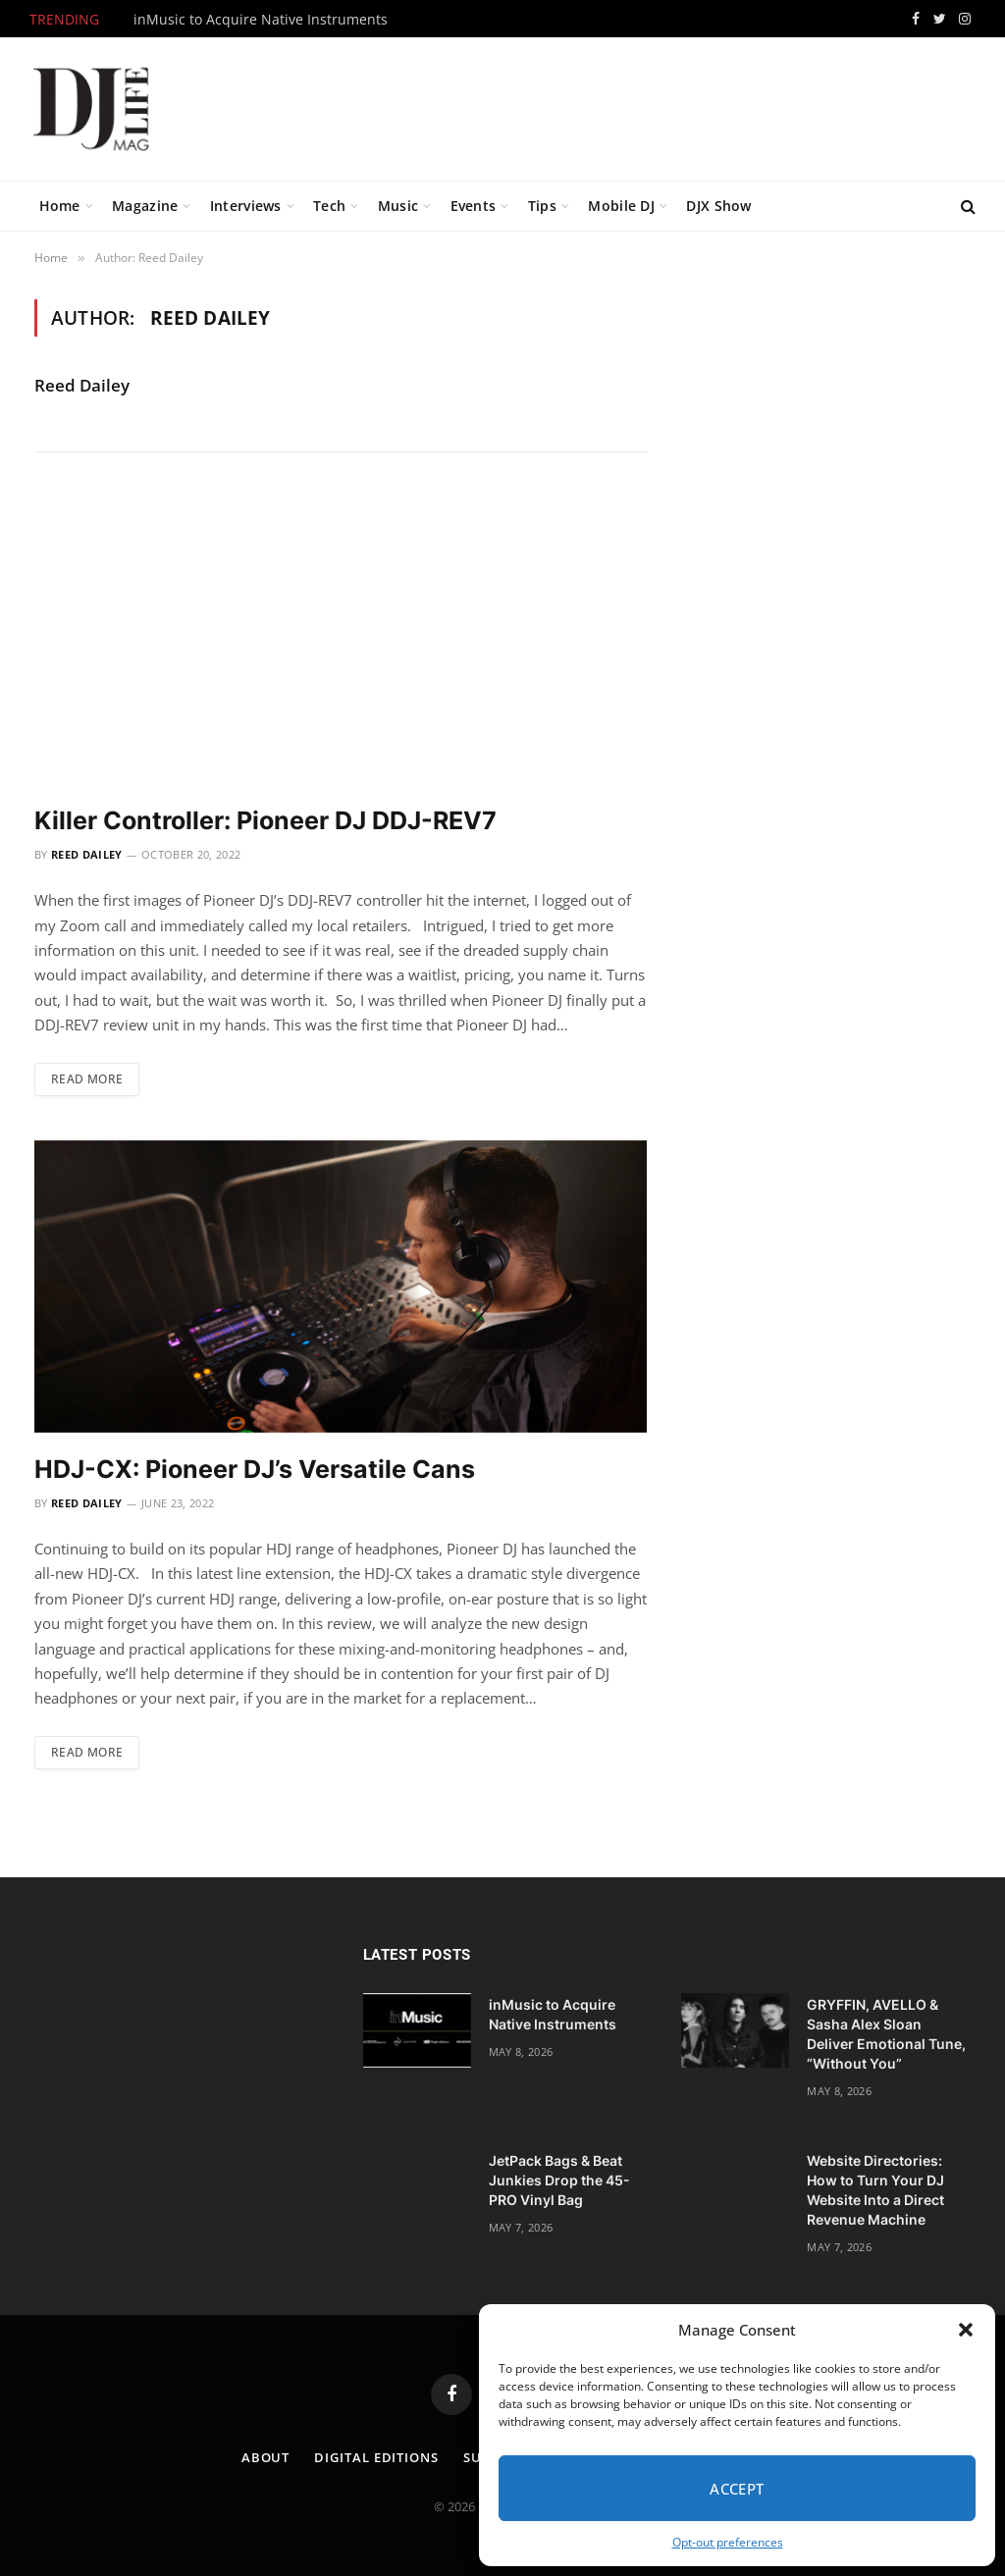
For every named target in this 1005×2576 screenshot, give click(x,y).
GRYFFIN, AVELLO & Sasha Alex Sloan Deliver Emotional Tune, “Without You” (886, 2034)
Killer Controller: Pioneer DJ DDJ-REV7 (265, 820)
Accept (737, 2488)
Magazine (145, 205)
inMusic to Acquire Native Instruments (260, 19)
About (266, 2457)
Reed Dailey (82, 385)
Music (398, 205)
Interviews (246, 205)
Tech (329, 205)
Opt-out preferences (727, 2542)
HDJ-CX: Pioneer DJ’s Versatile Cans (254, 1469)
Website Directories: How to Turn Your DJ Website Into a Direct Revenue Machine (875, 2190)
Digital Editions (376, 2457)
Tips (542, 205)
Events (473, 205)
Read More (87, 1079)
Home (59, 205)
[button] (966, 2329)
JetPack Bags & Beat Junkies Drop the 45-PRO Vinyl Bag (559, 2180)
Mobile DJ (621, 205)
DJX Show (718, 205)
